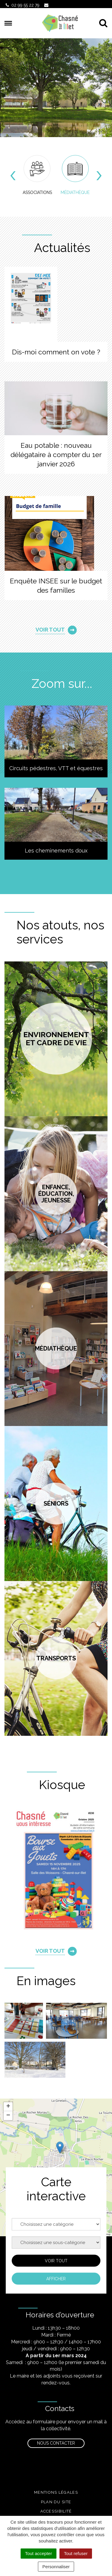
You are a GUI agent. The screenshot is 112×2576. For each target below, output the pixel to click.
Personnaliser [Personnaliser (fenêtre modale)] (56, 2566)
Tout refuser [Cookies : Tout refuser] (76, 2553)
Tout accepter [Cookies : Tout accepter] (38, 2553)
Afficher (56, 2278)
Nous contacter (56, 2443)
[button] (60, 2147)
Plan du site (56, 2502)
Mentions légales (56, 2492)
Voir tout (56, 2260)
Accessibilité (56, 2511)
